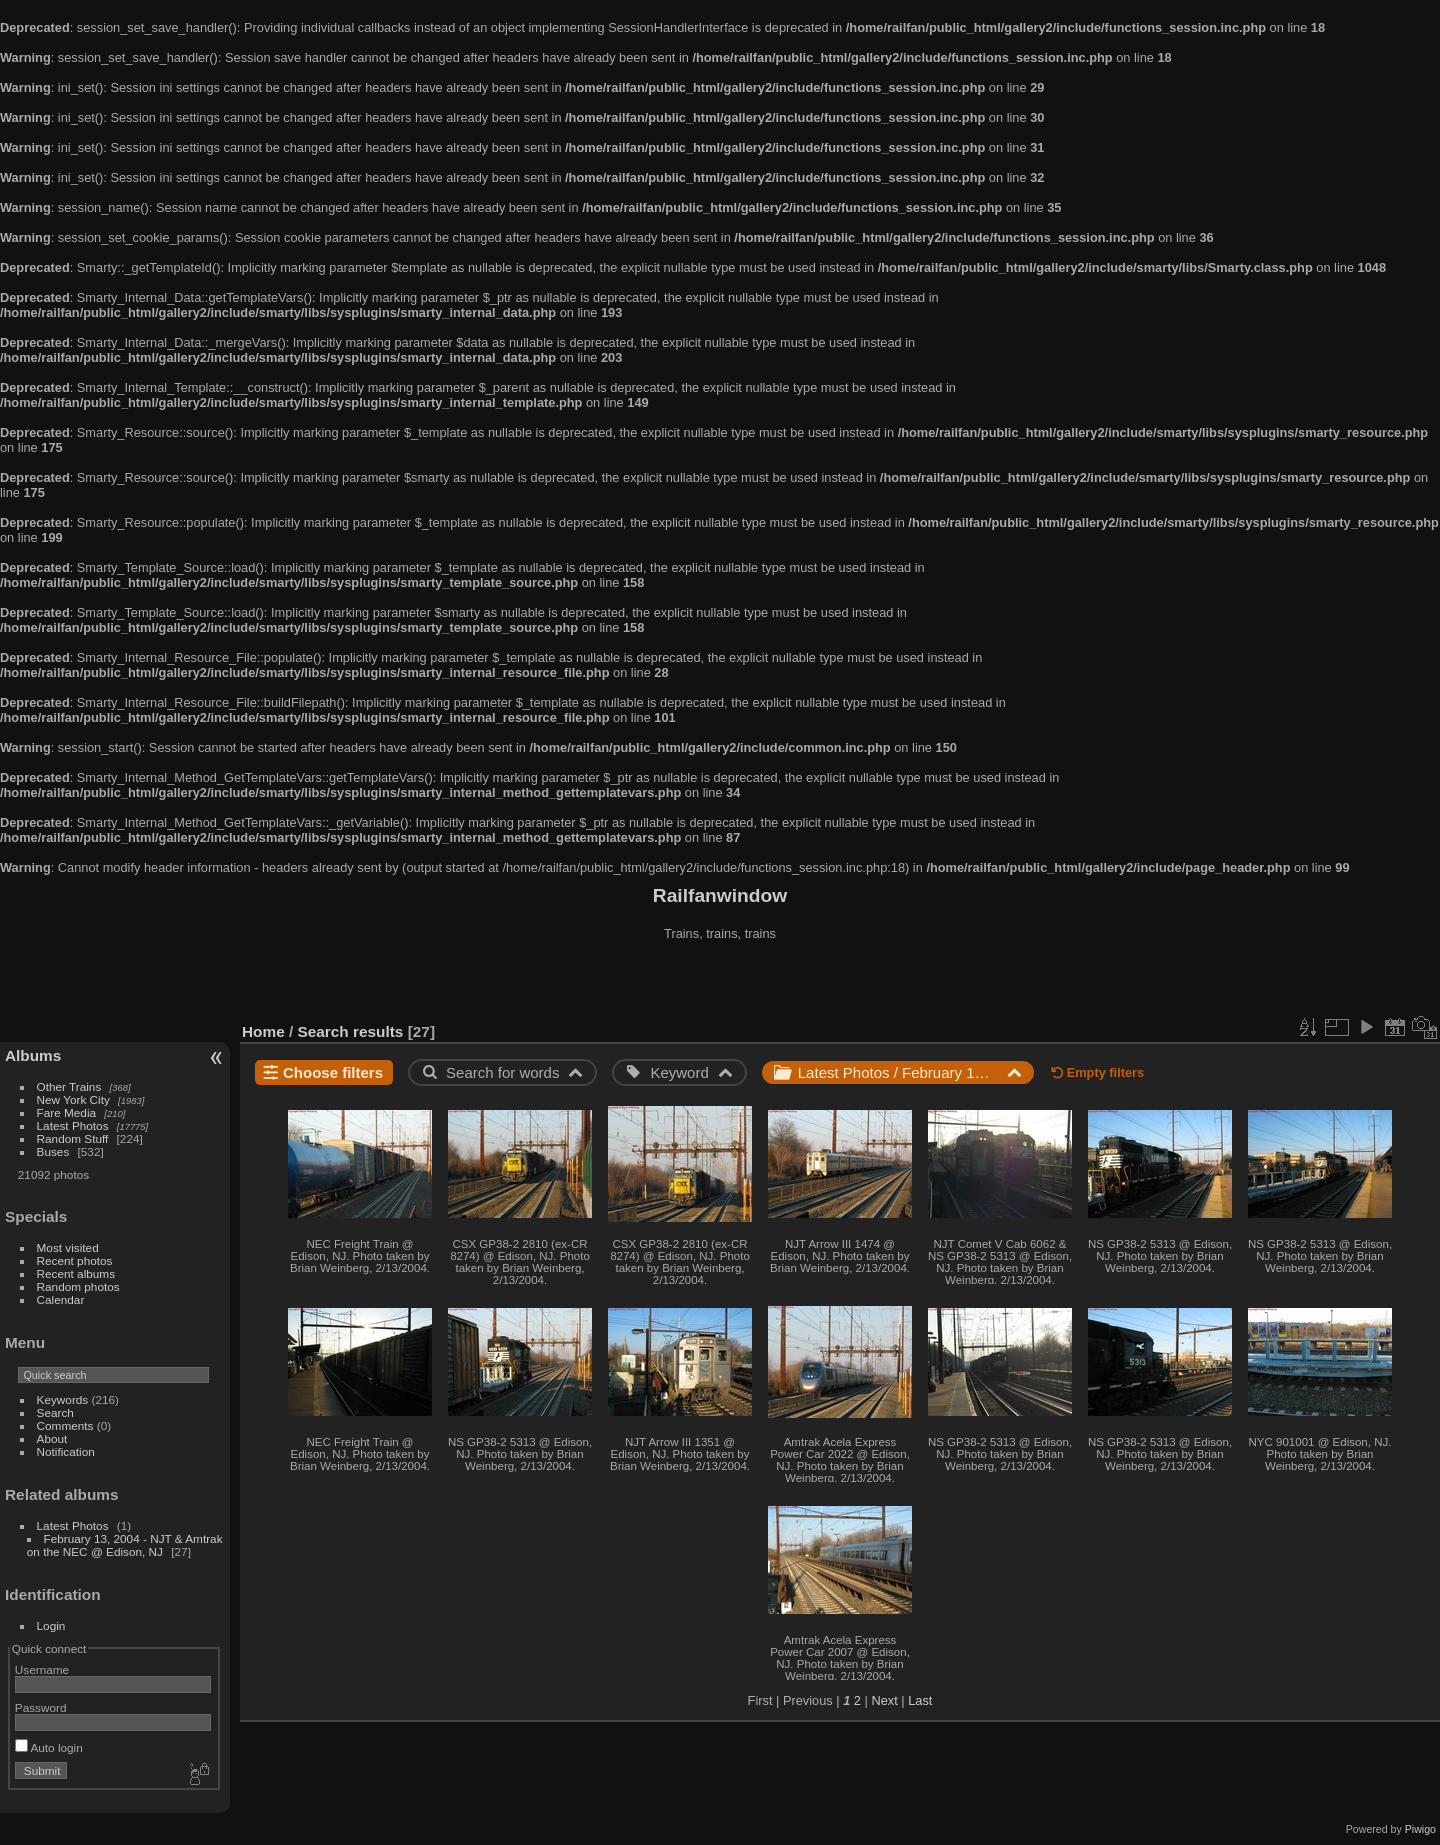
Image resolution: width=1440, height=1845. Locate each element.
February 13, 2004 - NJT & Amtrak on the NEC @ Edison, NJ (125, 1545)
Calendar (61, 1299)
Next (884, 1700)
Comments (65, 1425)
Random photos (78, 1286)
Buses (53, 1151)
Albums (33, 1055)
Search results (351, 1031)
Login (51, 1625)
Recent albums (76, 1273)
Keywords (63, 1399)
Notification (66, 1451)
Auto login (49, 1747)
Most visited (68, 1247)
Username (42, 1669)
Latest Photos (73, 1125)
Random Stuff (73, 1138)
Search (55, 1412)
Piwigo (1420, 1829)
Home (263, 1031)
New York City (73, 1099)
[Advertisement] (720, 984)
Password (41, 1707)
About (52, 1438)
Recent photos (75, 1260)
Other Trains (69, 1086)
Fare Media (67, 1112)
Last (920, 1700)
